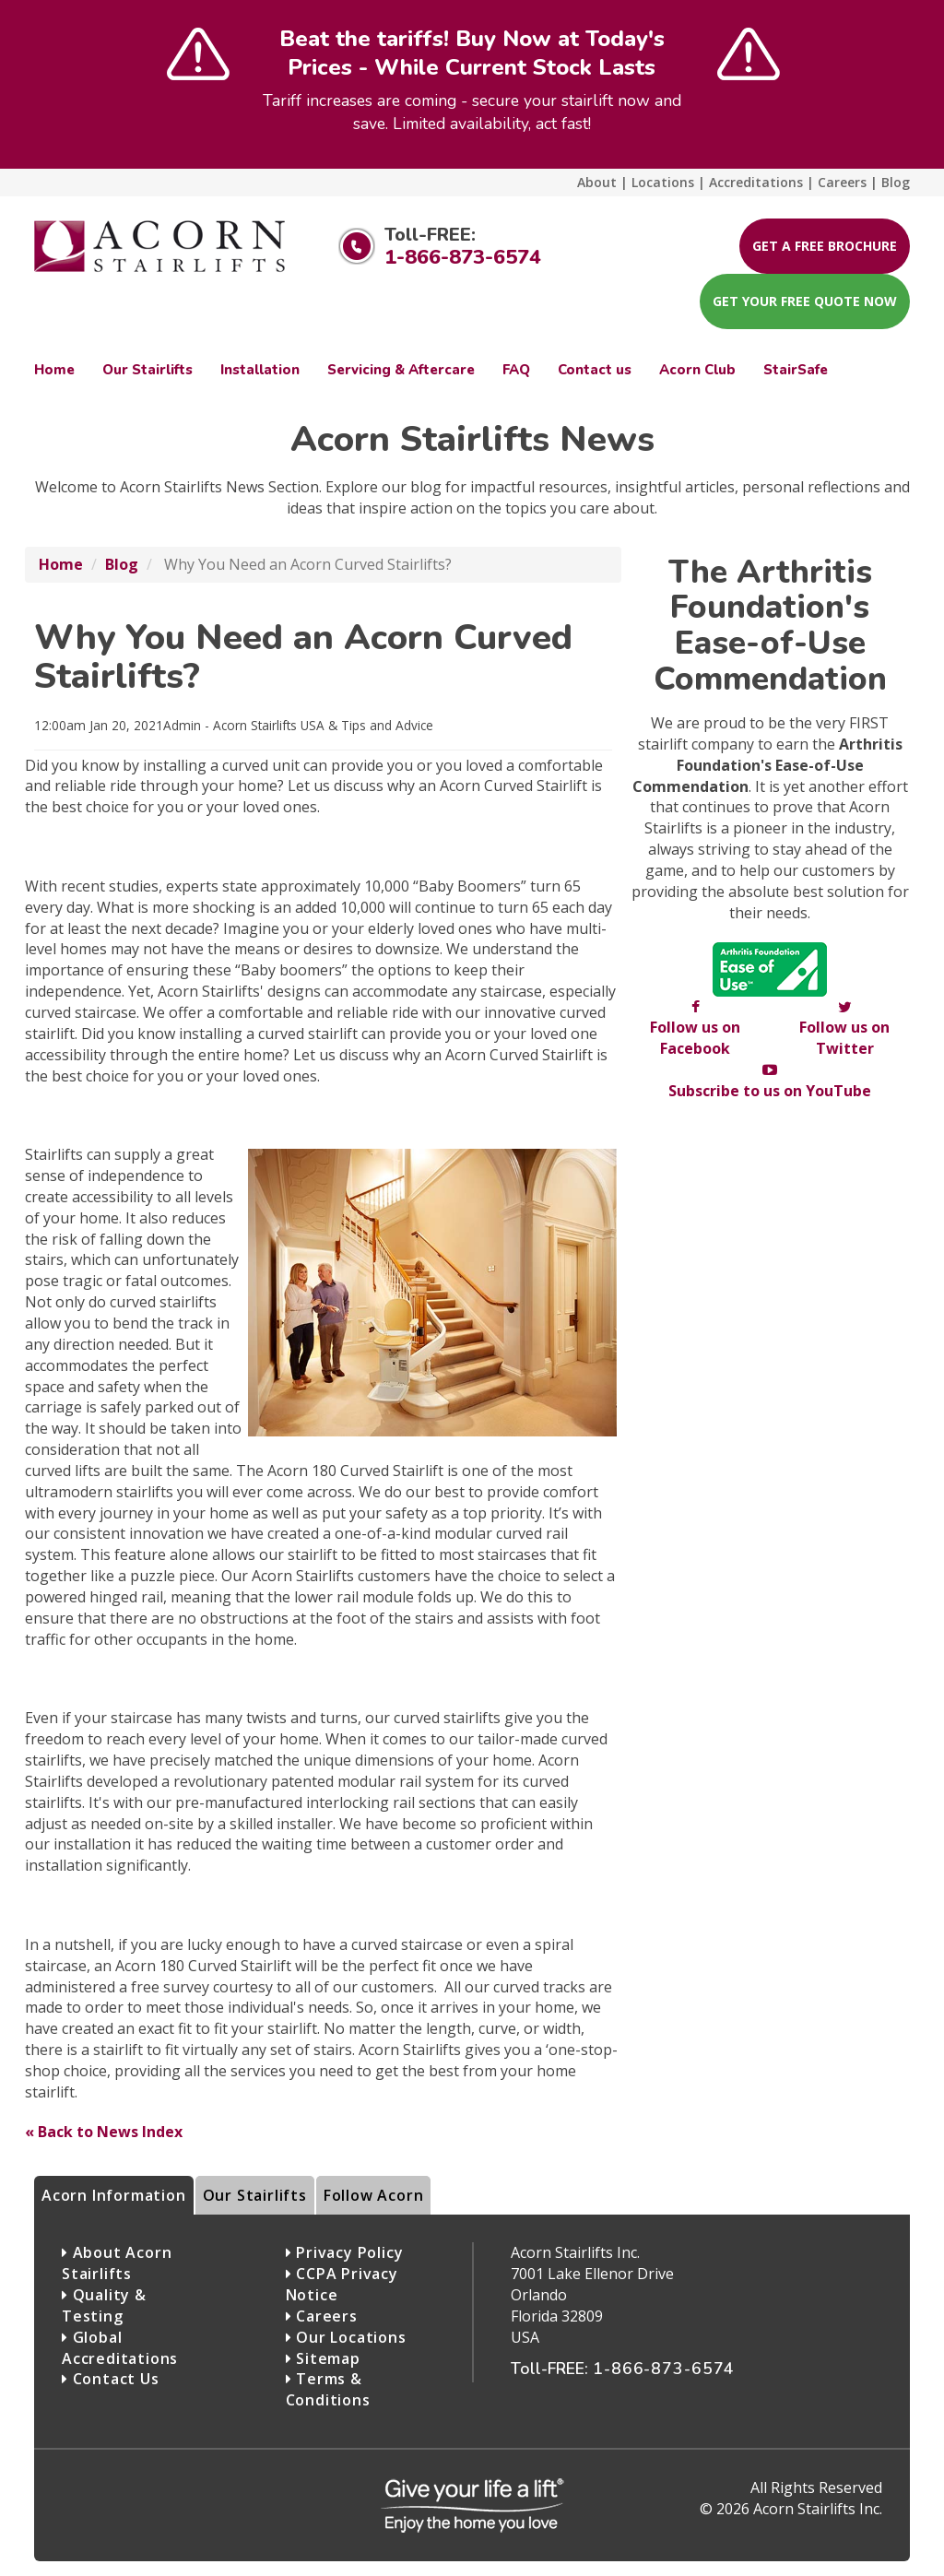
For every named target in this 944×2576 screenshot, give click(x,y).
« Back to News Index (104, 2131)
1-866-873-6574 (462, 257)
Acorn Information (113, 2195)
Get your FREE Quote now (805, 301)
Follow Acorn (374, 2195)
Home (61, 564)
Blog (121, 564)
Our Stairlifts (255, 2195)
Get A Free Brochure (824, 245)
